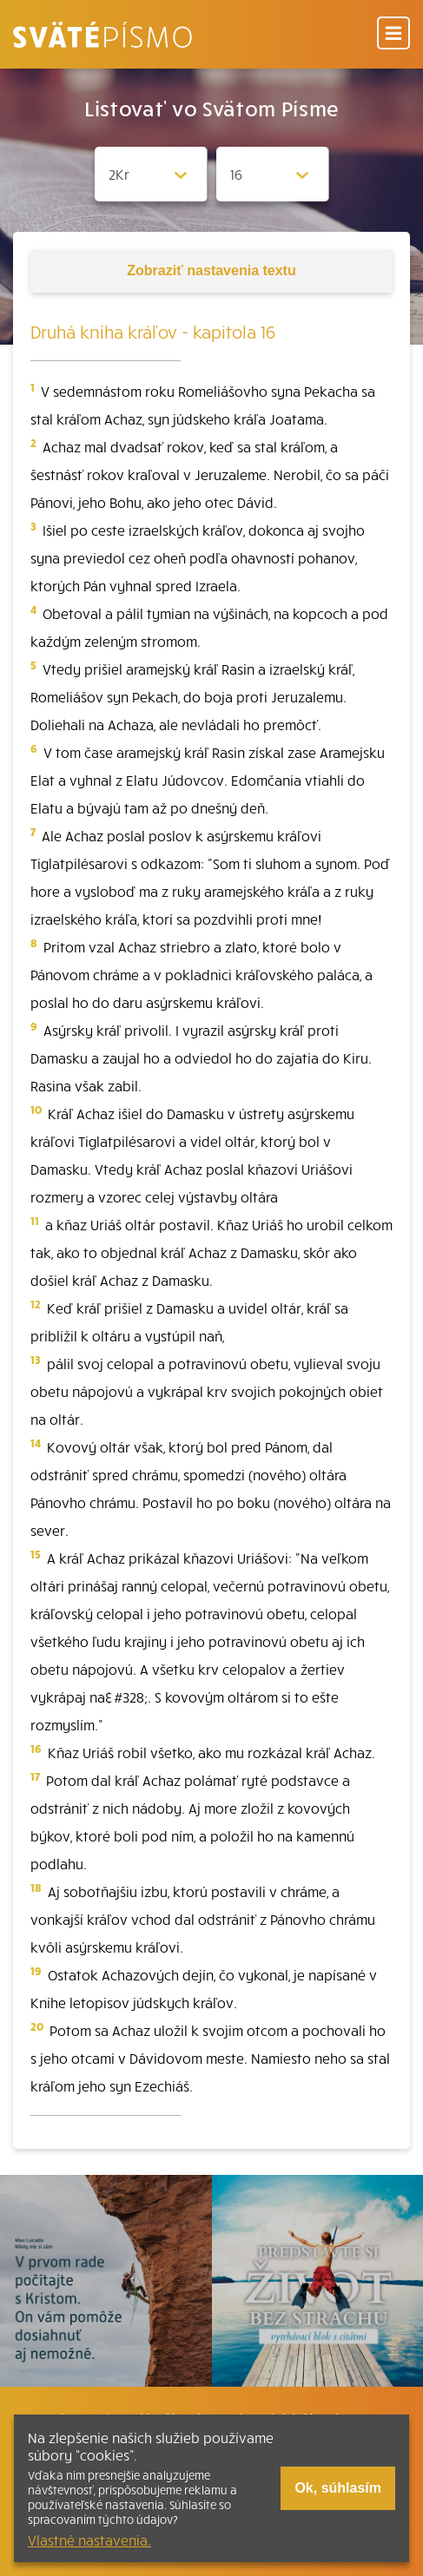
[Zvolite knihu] (151, 174)
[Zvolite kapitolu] (272, 174)
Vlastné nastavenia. (89, 2539)
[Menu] (393, 34)
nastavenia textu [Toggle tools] (211, 270)
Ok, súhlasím (337, 2487)
